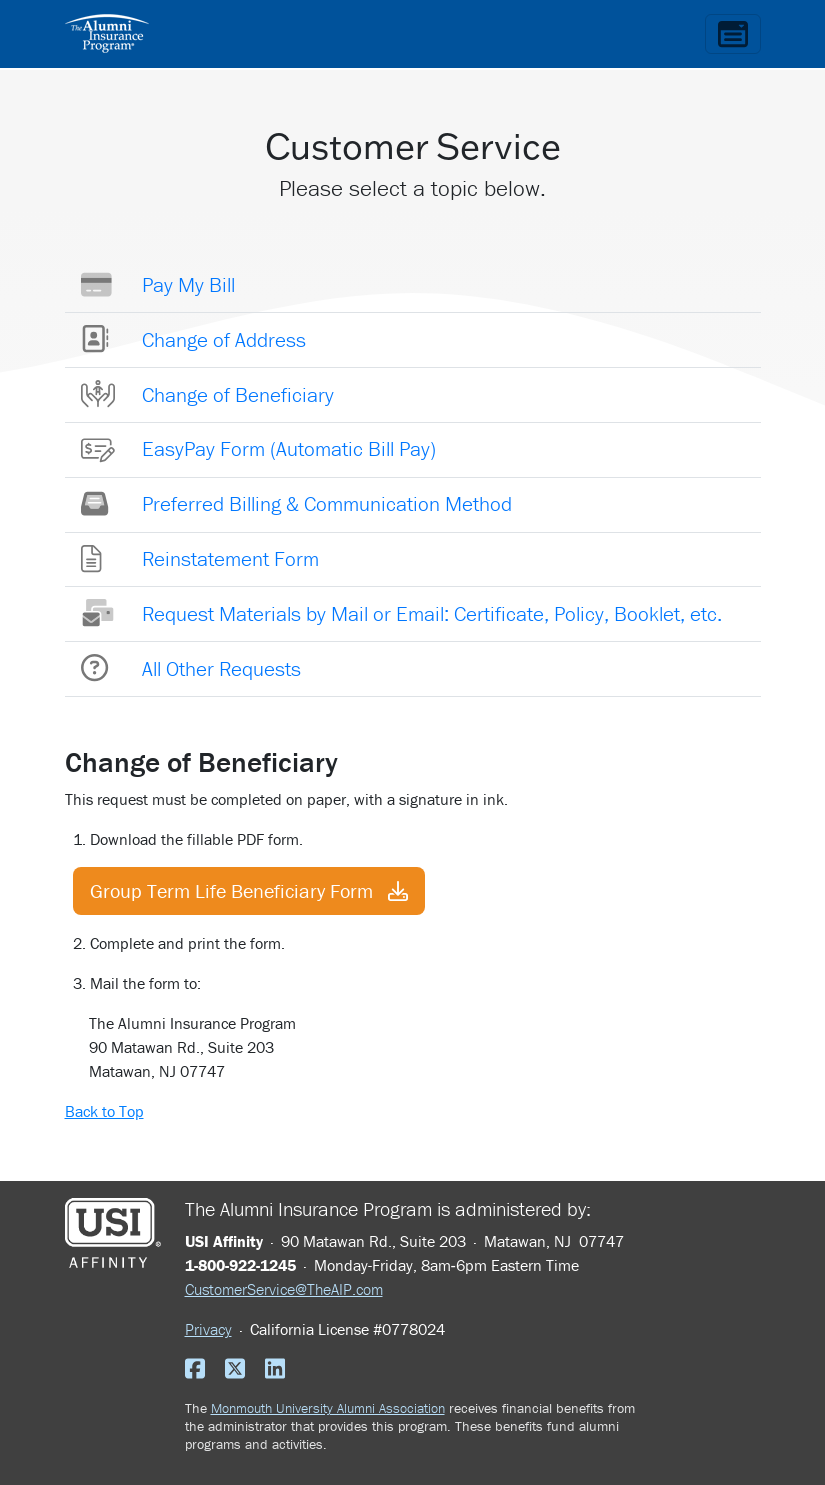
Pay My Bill (188, 285)
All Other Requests (221, 669)
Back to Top (104, 1111)
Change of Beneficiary (238, 395)
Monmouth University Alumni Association (328, 1408)
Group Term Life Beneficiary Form (249, 890)
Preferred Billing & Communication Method (327, 504)
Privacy (208, 1329)
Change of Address (224, 340)
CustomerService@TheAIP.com (284, 1289)
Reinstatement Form (230, 559)
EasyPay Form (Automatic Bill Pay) (289, 449)
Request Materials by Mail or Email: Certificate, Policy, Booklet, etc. (432, 614)
